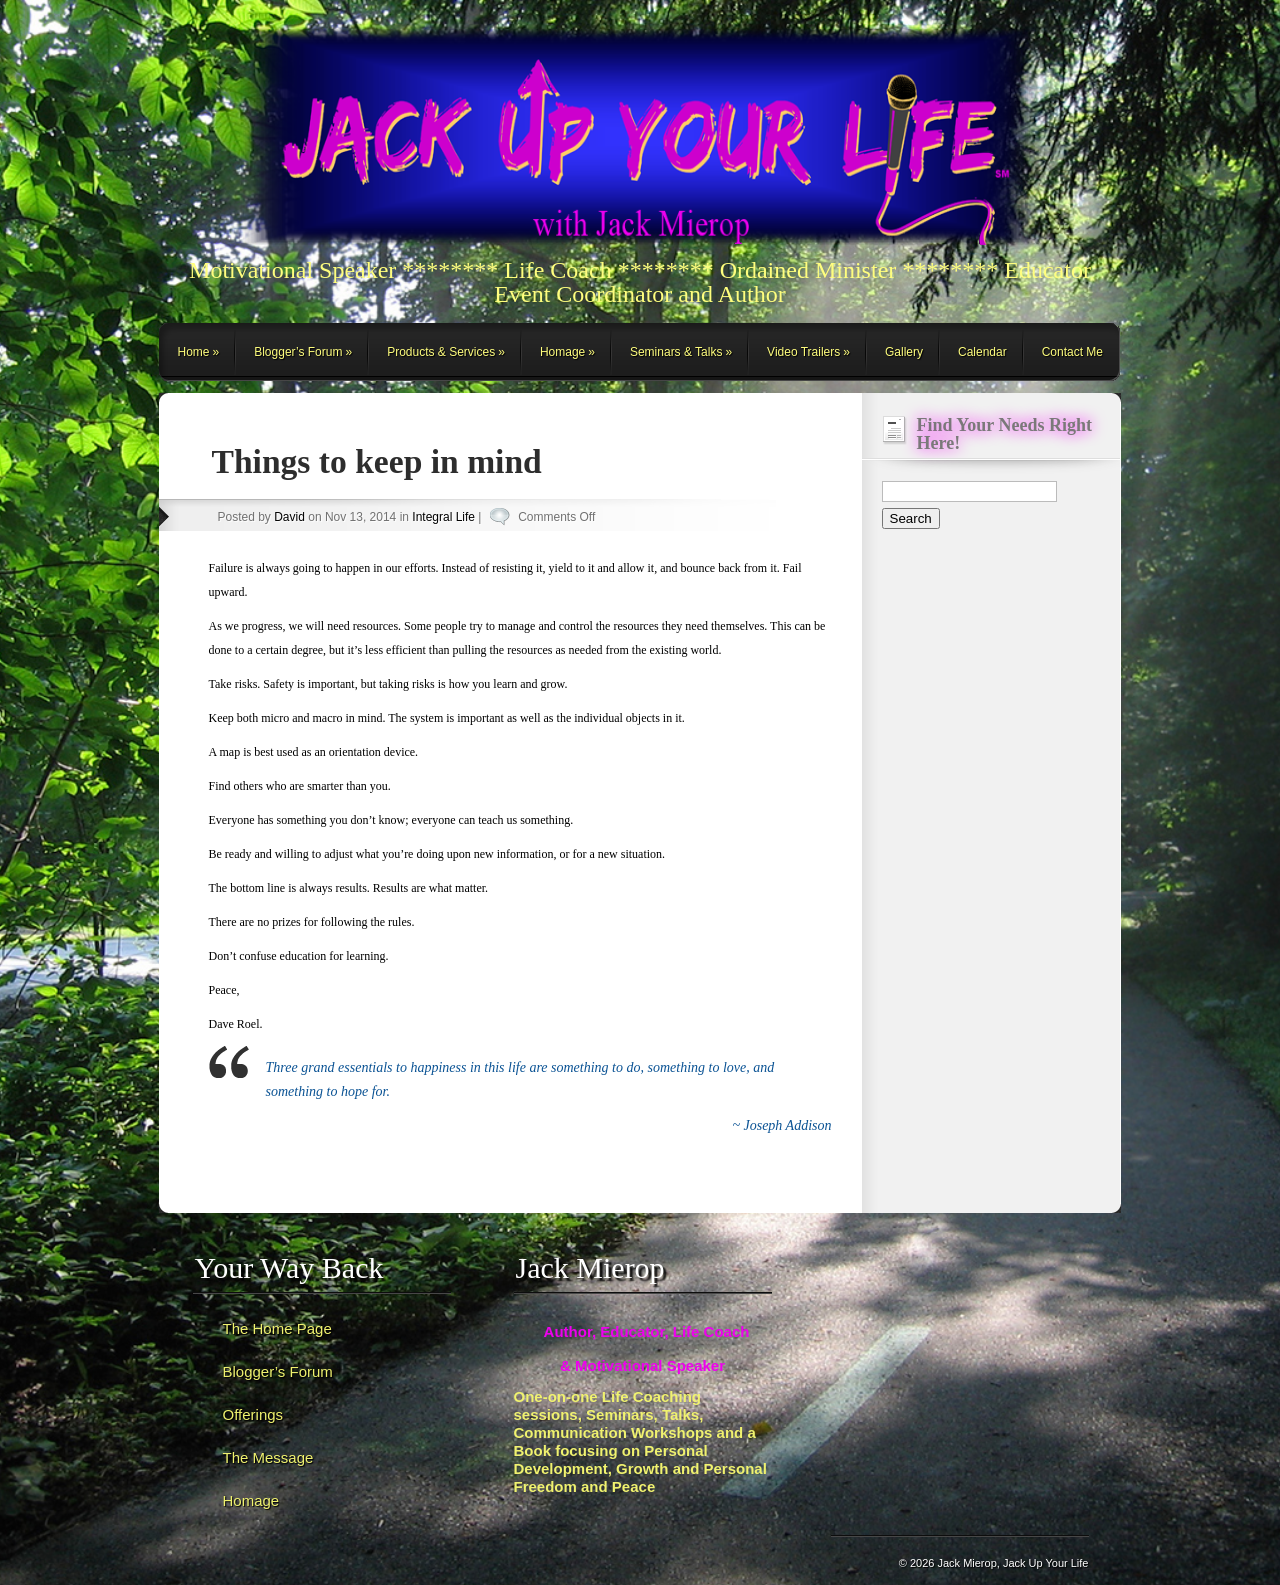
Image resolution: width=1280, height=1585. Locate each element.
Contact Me (1072, 352)
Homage (562, 352)
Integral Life (443, 517)
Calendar (982, 352)
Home (194, 352)
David (289, 517)
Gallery (904, 352)
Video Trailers (803, 352)
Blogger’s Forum (298, 352)
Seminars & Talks (676, 352)
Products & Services (441, 352)
